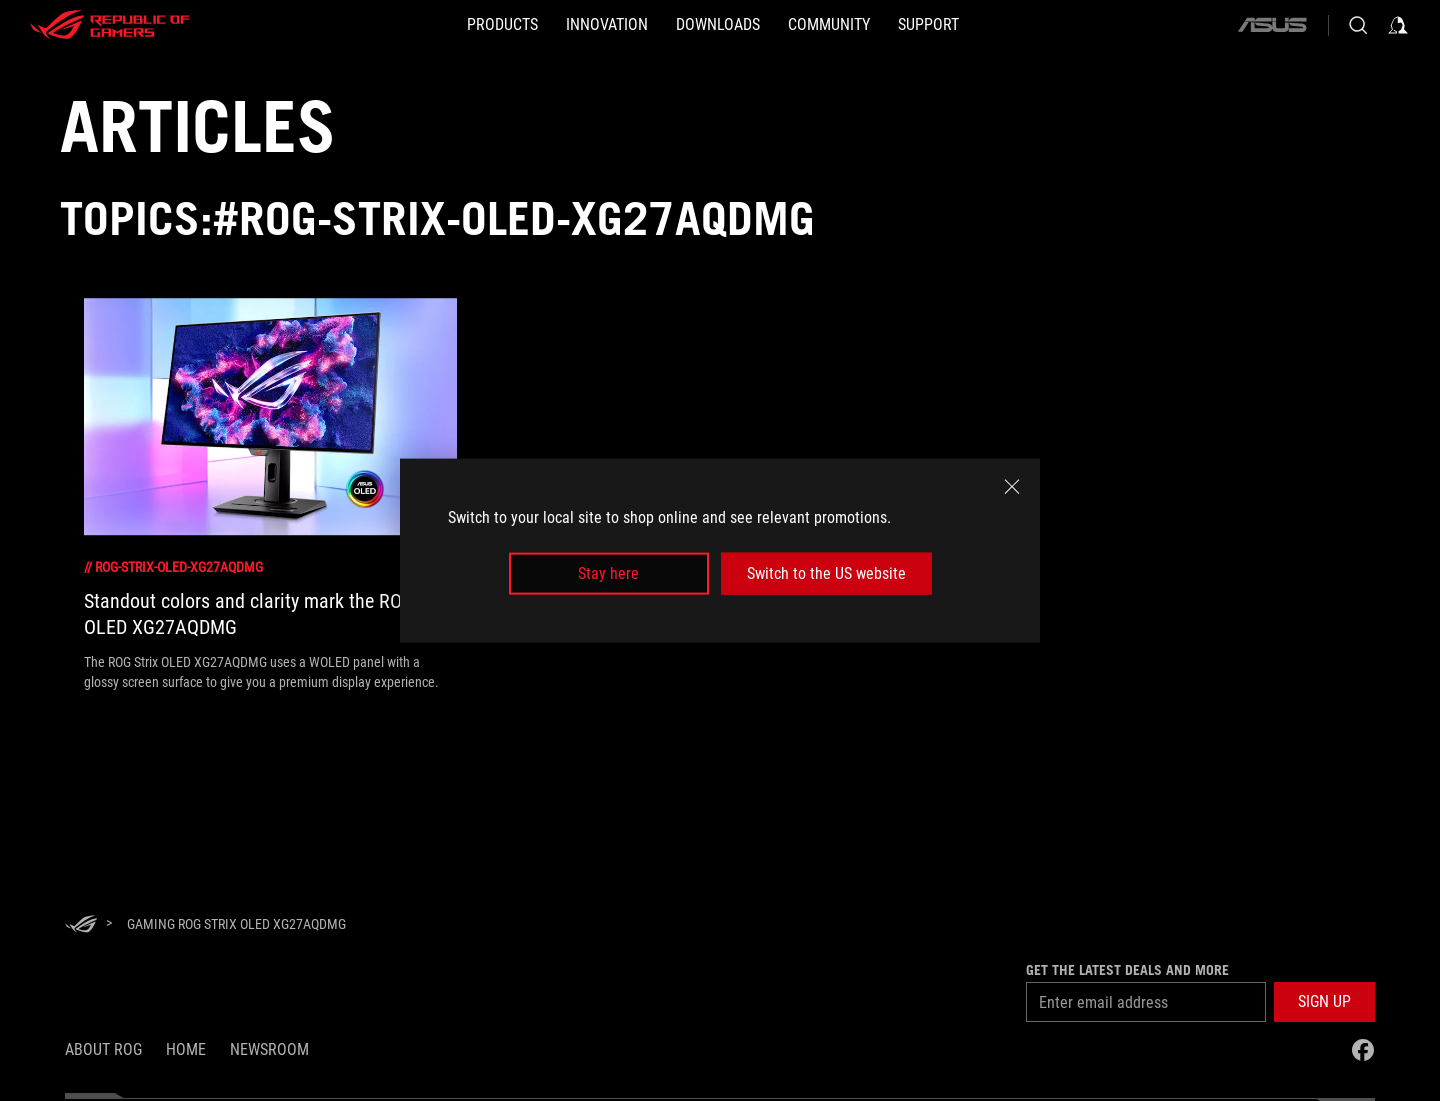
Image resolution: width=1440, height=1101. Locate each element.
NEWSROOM (269, 1049)
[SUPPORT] (928, 25)
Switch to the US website (826, 573)
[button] (1324, 1002)
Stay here (608, 573)
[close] (1012, 486)
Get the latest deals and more (1127, 970)
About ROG (103, 1049)
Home (186, 1049)
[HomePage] (81, 925)
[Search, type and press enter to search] (1358, 25)
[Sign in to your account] (1398, 25)
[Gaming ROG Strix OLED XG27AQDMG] (236, 924)
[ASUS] (1272, 25)
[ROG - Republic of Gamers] (110, 25)
